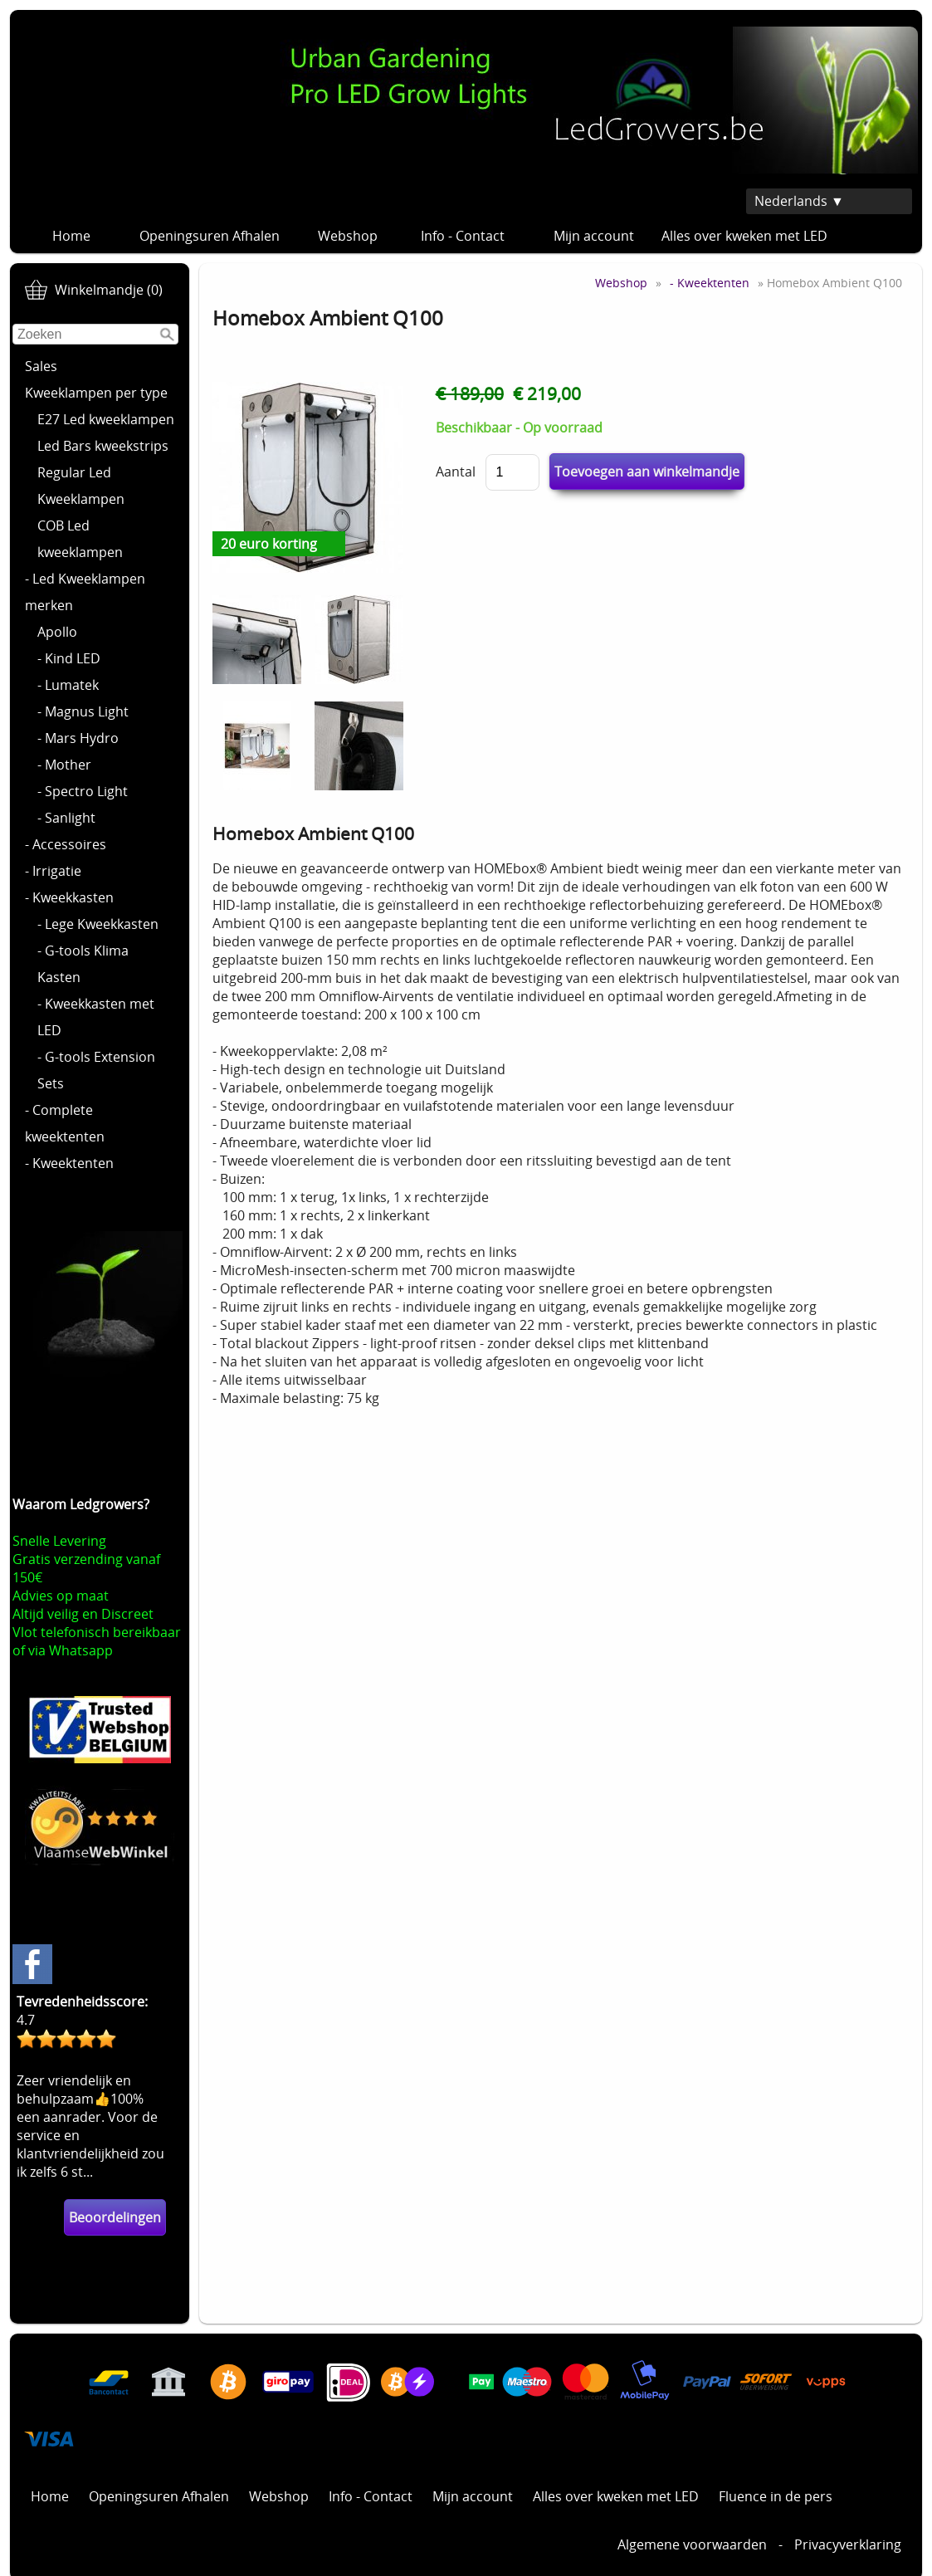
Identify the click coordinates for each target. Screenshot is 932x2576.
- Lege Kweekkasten (98, 924)
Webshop (348, 236)
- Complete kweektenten (65, 1123)
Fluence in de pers (775, 2496)
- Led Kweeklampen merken (85, 591)
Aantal (456, 471)
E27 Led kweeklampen (105, 419)
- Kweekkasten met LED (95, 1017)
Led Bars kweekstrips (102, 446)
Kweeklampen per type (96, 393)
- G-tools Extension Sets (96, 1070)
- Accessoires (65, 844)
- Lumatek (68, 685)
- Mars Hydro (78, 738)
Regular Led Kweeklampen (80, 485)
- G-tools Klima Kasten (83, 963)
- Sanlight (66, 818)
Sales (41, 366)
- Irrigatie (53, 871)
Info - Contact (471, 236)
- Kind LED (68, 658)
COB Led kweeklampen (80, 538)
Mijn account (594, 236)
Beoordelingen (115, 2217)
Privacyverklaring (847, 2544)
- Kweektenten (69, 1163)
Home (71, 236)
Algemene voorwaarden (692, 2544)
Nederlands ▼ (799, 201)
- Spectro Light (82, 791)
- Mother (64, 764)
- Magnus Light (83, 711)
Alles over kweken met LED (744, 236)
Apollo (57, 632)
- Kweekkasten (69, 897)
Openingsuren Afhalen (209, 236)
